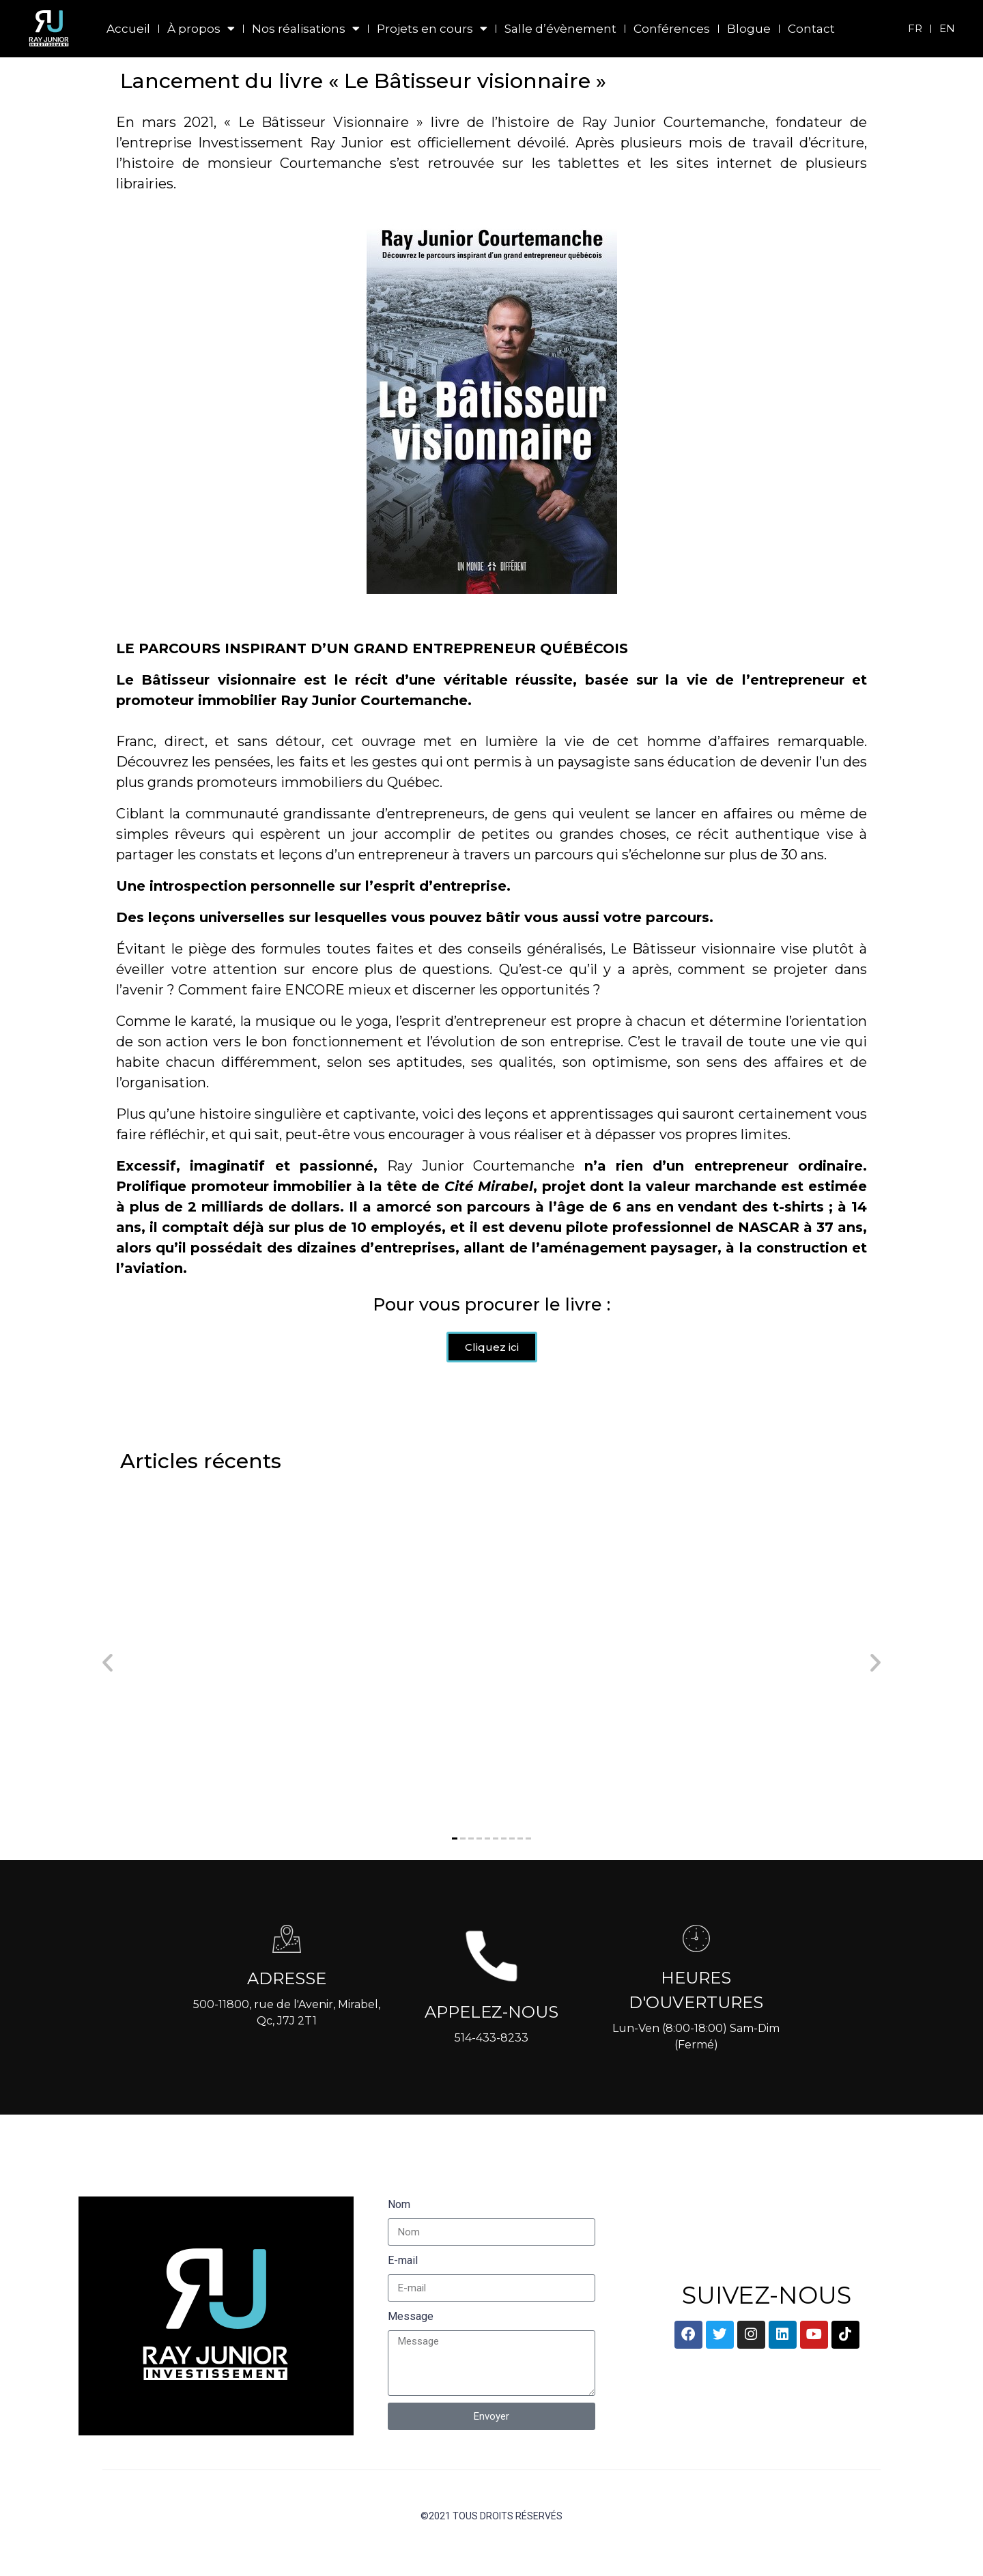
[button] (454, 1866)
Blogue (749, 28)
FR (915, 28)
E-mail (403, 2287)
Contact (811, 28)
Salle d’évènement (560, 28)
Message (410, 2343)
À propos (201, 28)
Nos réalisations (306, 28)
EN (947, 28)
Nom (399, 2231)
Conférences (671, 28)
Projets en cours (432, 28)
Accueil (128, 28)
